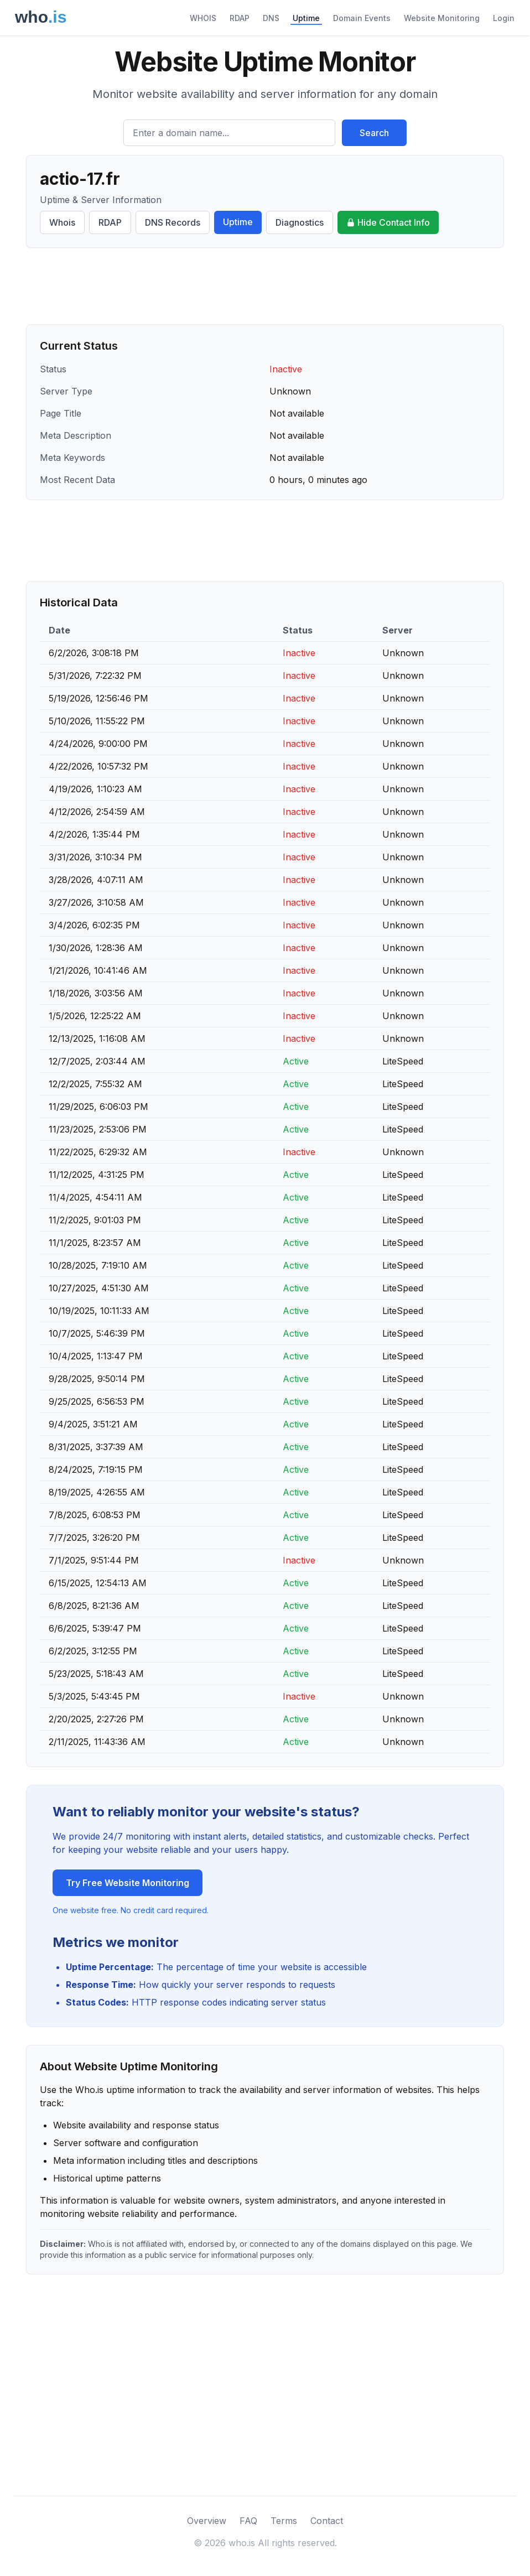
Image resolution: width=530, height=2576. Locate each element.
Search (374, 132)
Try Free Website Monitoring (127, 1882)
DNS (271, 18)
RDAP (240, 18)
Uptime (306, 18)
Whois (62, 222)
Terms (284, 2520)
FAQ (248, 2520)
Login (504, 18)
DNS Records (172, 222)
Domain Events (362, 18)
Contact (326, 2520)
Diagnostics (300, 222)
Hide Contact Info (388, 222)
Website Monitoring (442, 18)
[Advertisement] (265, 286)
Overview (206, 2520)
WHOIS (203, 18)
